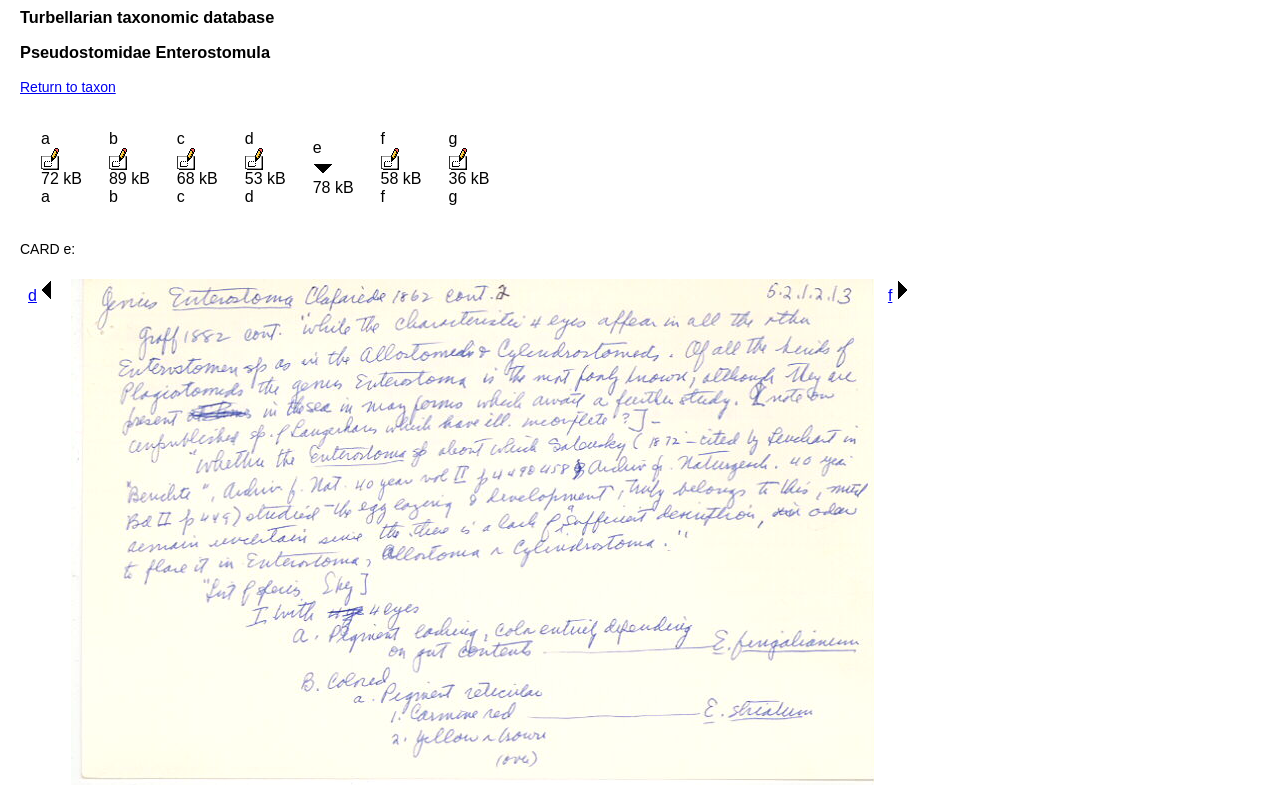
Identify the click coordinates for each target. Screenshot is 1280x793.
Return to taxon (68, 87)
